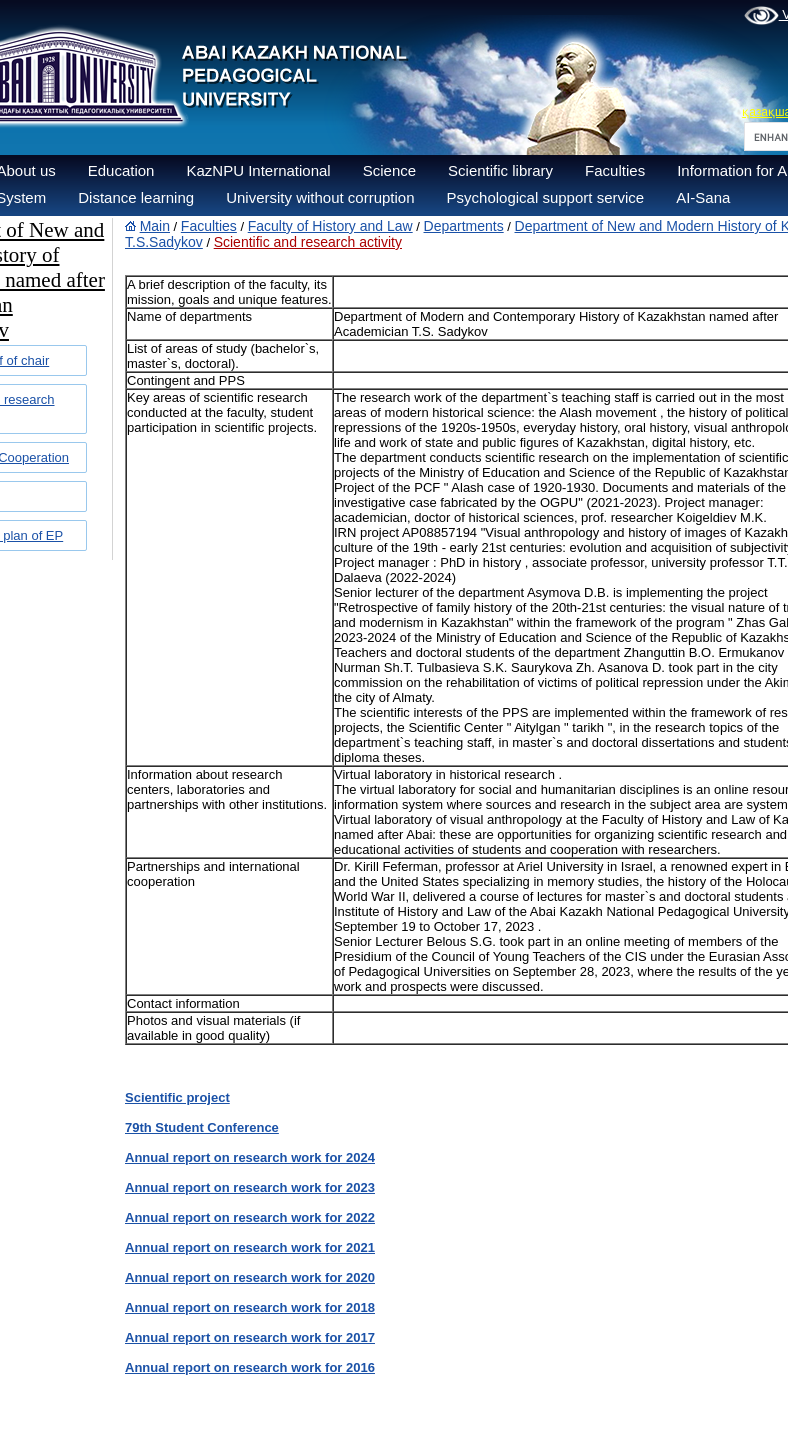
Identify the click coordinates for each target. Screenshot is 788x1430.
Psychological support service (546, 197)
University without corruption (320, 197)
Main (155, 226)
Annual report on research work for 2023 (250, 1187)
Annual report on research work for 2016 (250, 1367)
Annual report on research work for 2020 (250, 1277)
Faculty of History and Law (330, 226)
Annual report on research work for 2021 (250, 1247)
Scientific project (177, 1097)
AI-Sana (703, 197)
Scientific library (500, 170)
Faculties (615, 170)
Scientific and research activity (308, 242)
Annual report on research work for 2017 (250, 1337)
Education (121, 170)
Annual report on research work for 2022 (250, 1217)
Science (389, 170)
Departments (464, 226)
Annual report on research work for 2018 (250, 1307)
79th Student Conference (202, 1127)
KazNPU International (258, 170)
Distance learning (136, 197)
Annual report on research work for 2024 (250, 1157)
